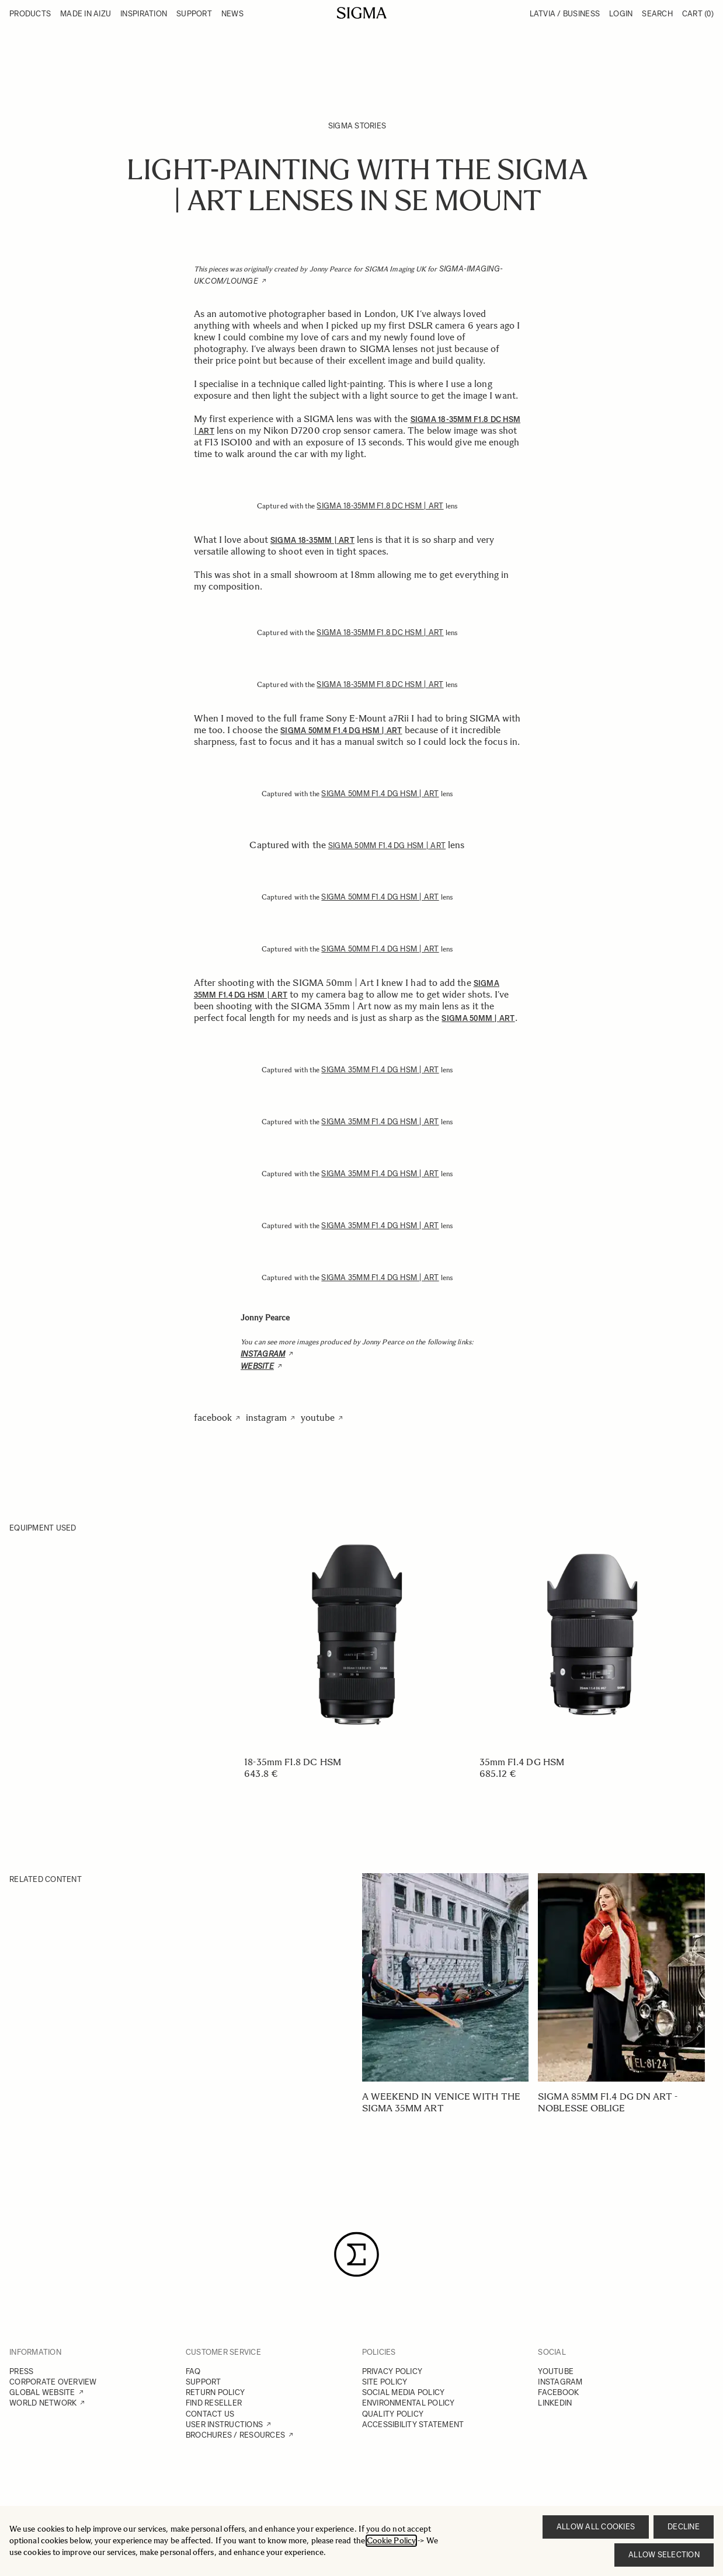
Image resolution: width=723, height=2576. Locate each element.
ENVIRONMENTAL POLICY (408, 2403)
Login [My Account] (620, 13)
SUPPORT (203, 2382)
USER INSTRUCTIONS (224, 2424)
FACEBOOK (558, 2392)
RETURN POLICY (215, 2392)
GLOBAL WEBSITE (42, 2392)
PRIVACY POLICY (392, 2371)
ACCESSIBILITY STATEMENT (413, 2424)
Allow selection (664, 2554)
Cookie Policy (391, 2541)
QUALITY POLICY (393, 2414)
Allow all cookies (596, 2526)
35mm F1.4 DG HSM (521, 1762)
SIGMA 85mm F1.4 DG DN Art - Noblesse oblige (607, 2102)
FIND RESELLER (214, 2403)
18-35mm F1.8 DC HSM (292, 1762)
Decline (684, 2526)
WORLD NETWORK (43, 2403)
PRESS (21, 2371)
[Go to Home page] (362, 13)
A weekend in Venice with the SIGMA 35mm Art (441, 2102)
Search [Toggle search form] (657, 13)
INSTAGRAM (560, 2382)
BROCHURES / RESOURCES (235, 2435)
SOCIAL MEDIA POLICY (403, 2392)
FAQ (193, 2371)
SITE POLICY (385, 2382)
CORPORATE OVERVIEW (53, 2382)
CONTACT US (210, 2414)
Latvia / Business (565, 13)
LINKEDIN (555, 2403)
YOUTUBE (555, 2371)
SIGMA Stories (357, 125)
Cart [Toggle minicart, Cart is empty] (698, 13)
